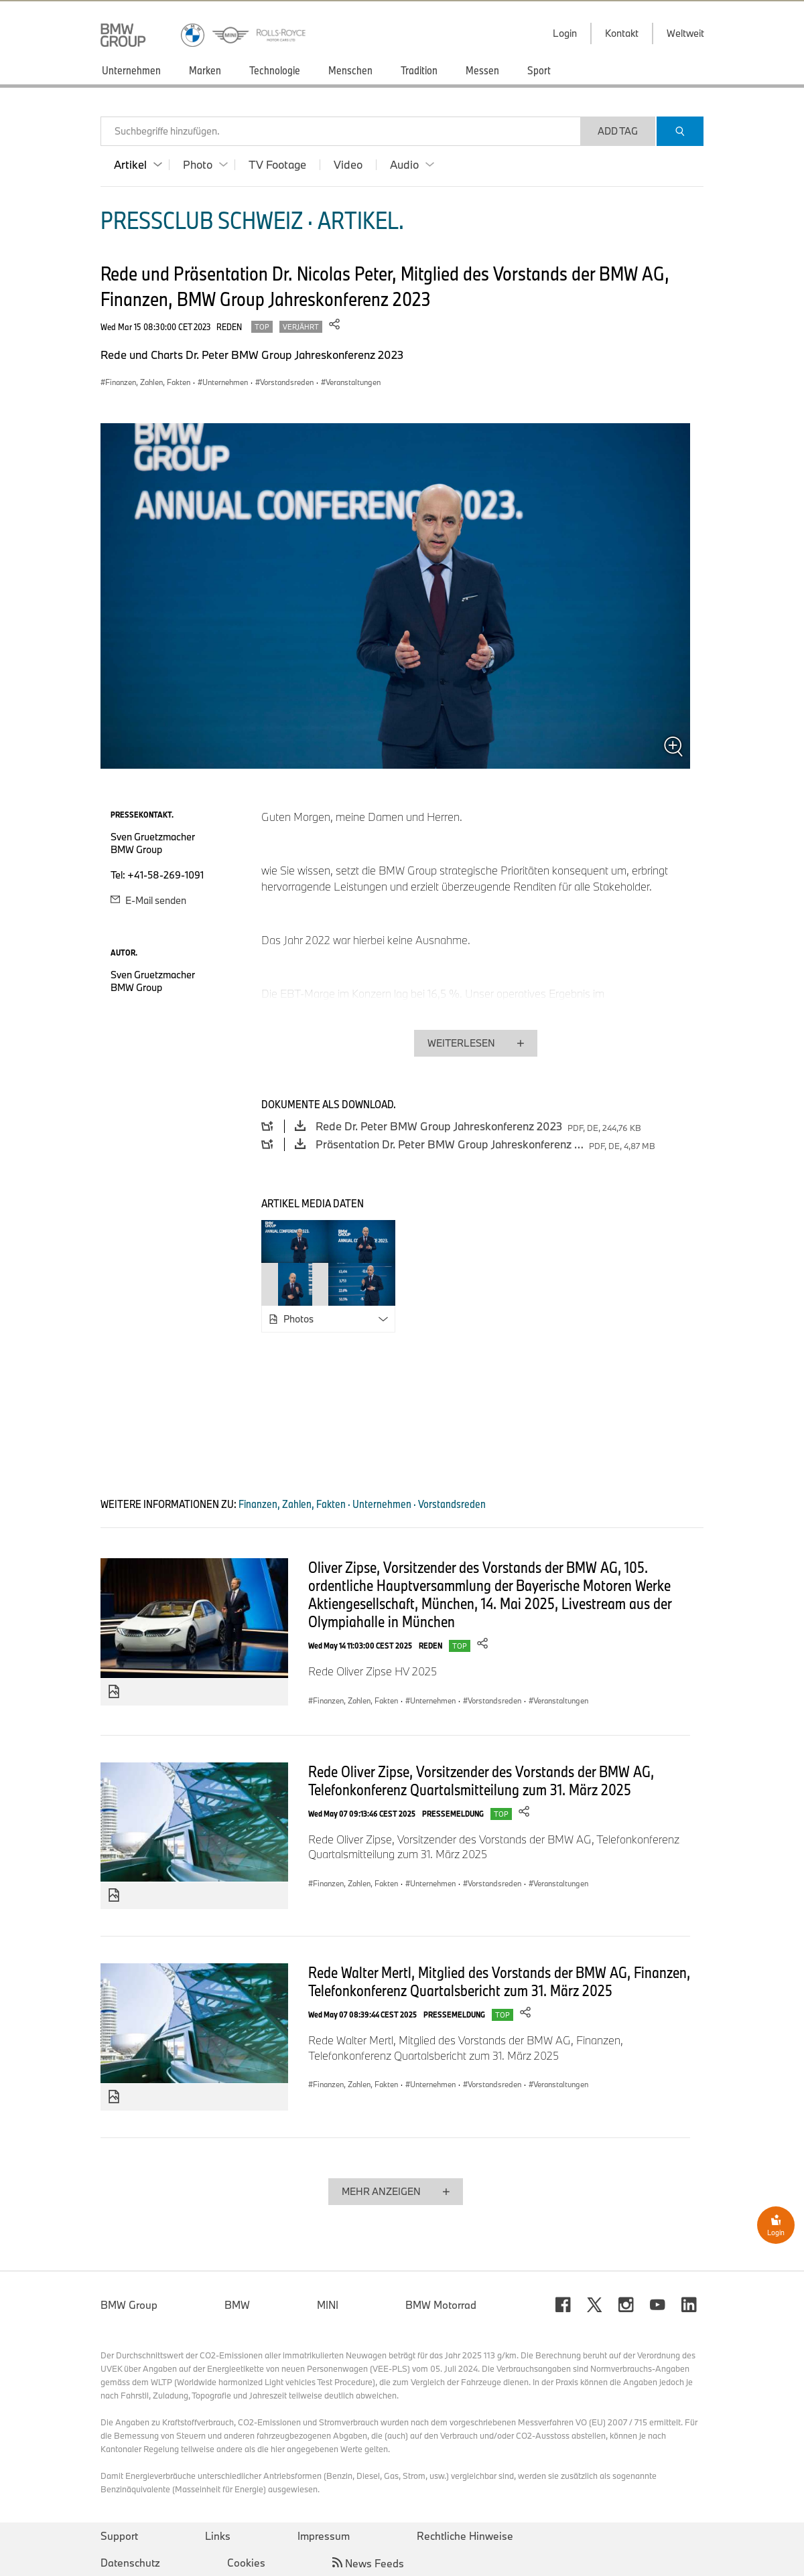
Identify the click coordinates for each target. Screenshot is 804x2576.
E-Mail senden (148, 900)
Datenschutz (130, 2562)
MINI (327, 2305)
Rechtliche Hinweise (465, 2536)
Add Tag (618, 131)
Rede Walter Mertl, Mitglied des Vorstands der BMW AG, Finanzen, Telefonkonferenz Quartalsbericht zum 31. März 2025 (499, 1981)
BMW (237, 2305)
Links (217, 2536)
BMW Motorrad (440, 2305)
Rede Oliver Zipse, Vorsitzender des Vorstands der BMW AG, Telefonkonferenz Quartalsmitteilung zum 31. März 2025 (481, 1780)
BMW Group (128, 2305)
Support (119, 2536)
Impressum (323, 2536)
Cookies (246, 2562)
